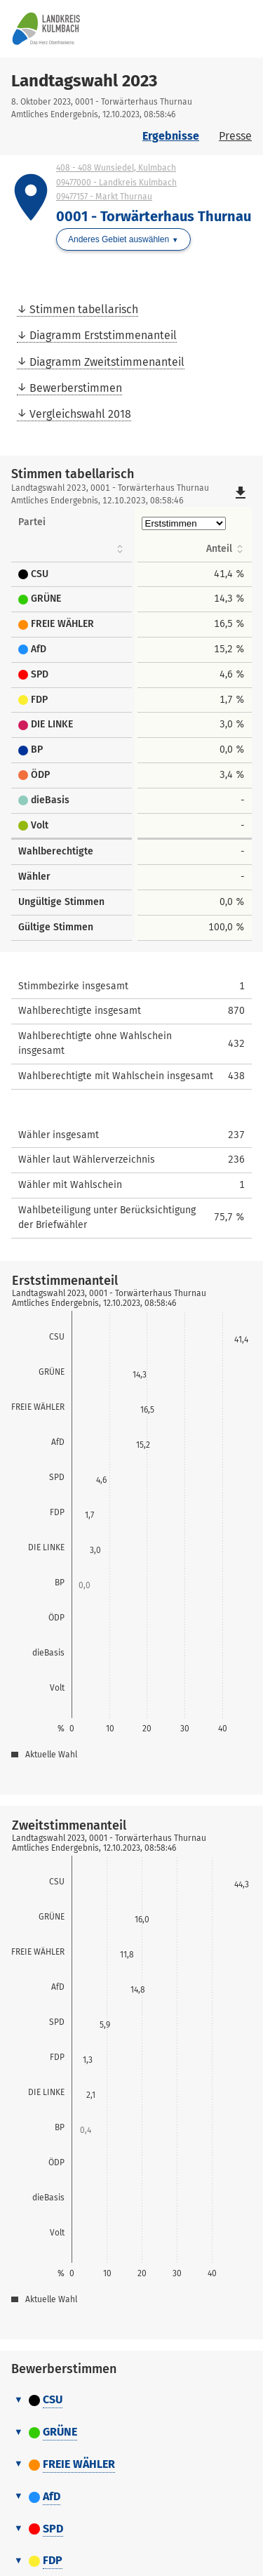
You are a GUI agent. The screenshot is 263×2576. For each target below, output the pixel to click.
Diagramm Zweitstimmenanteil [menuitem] (106, 362)
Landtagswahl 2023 (84, 81)
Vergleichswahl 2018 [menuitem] (80, 414)
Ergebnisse (170, 136)
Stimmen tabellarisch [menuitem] (83, 309)
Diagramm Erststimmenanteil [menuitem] (103, 335)
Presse (235, 136)
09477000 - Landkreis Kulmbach (116, 182)
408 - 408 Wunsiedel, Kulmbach (116, 168)
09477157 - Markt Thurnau (104, 197)
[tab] (131, 2400)
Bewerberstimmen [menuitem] (75, 388)
